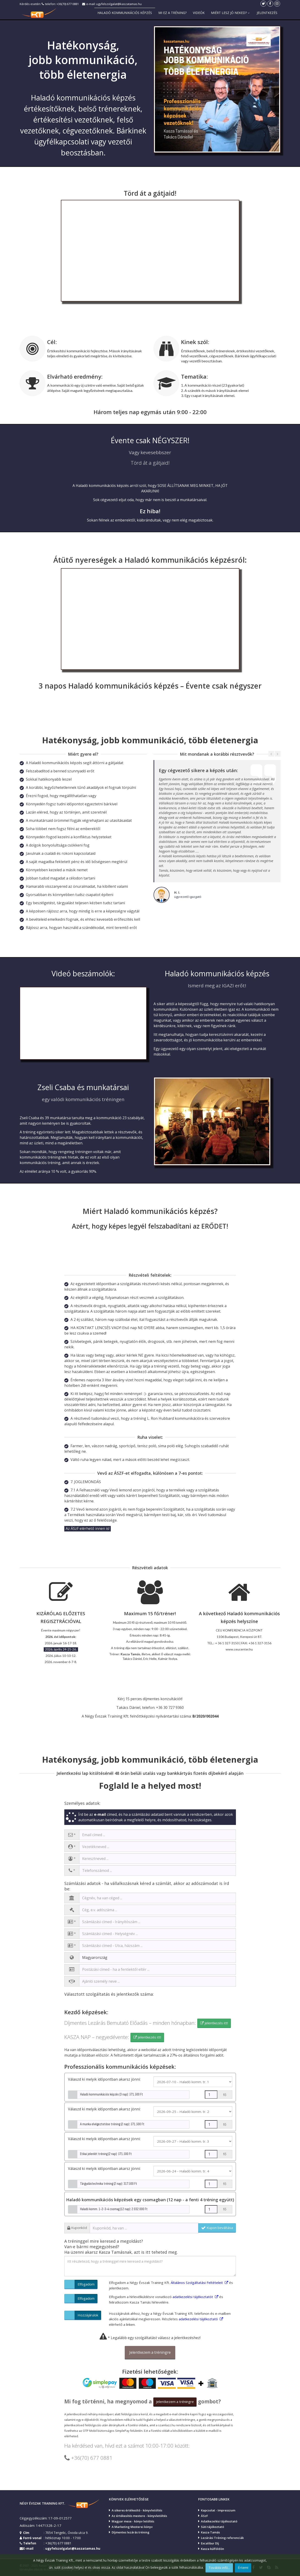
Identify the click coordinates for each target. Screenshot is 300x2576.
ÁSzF (204, 2516)
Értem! (243, 2567)
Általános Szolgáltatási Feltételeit (199, 2282)
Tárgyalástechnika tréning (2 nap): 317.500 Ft (108, 2184)
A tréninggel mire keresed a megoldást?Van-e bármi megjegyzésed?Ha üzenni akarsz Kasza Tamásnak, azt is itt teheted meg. (121, 2246)
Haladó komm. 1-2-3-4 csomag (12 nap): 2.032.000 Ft (114, 2209)
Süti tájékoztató (212, 2527)
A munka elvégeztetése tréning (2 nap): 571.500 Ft (112, 2124)
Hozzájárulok (88, 2315)
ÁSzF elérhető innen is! (90, 1528)
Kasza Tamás (210, 2532)
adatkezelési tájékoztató (201, 2319)
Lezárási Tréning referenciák (222, 2538)
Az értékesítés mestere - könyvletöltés (139, 2516)
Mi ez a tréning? (172, 13)
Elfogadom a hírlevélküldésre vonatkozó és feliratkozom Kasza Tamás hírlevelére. (166, 2299)
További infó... (219, 2567)
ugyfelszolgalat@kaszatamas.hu (72, 2548)
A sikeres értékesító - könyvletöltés (137, 2510)
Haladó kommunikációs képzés (124, 13)
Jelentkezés (267, 13)
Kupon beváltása (217, 2227)
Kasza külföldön (212, 2549)
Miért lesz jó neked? (230, 13)
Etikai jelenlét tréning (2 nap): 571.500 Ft (106, 2154)
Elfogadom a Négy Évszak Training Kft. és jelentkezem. (171, 2285)
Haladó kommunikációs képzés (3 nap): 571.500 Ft (111, 2094)
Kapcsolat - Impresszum (218, 2510)
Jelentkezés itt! (214, 2023)
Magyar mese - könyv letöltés (133, 2521)
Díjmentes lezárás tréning (130, 2532)
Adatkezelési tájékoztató (219, 2521)
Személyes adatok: (82, 1803)
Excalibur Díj (210, 2543)
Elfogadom (86, 2284)
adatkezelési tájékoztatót (195, 2296)
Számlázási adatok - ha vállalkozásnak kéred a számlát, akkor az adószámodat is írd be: (146, 1886)
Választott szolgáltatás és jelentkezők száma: (109, 1994)
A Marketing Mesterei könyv (132, 2527)
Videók (199, 13)
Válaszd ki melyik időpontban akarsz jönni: (104, 2079)
